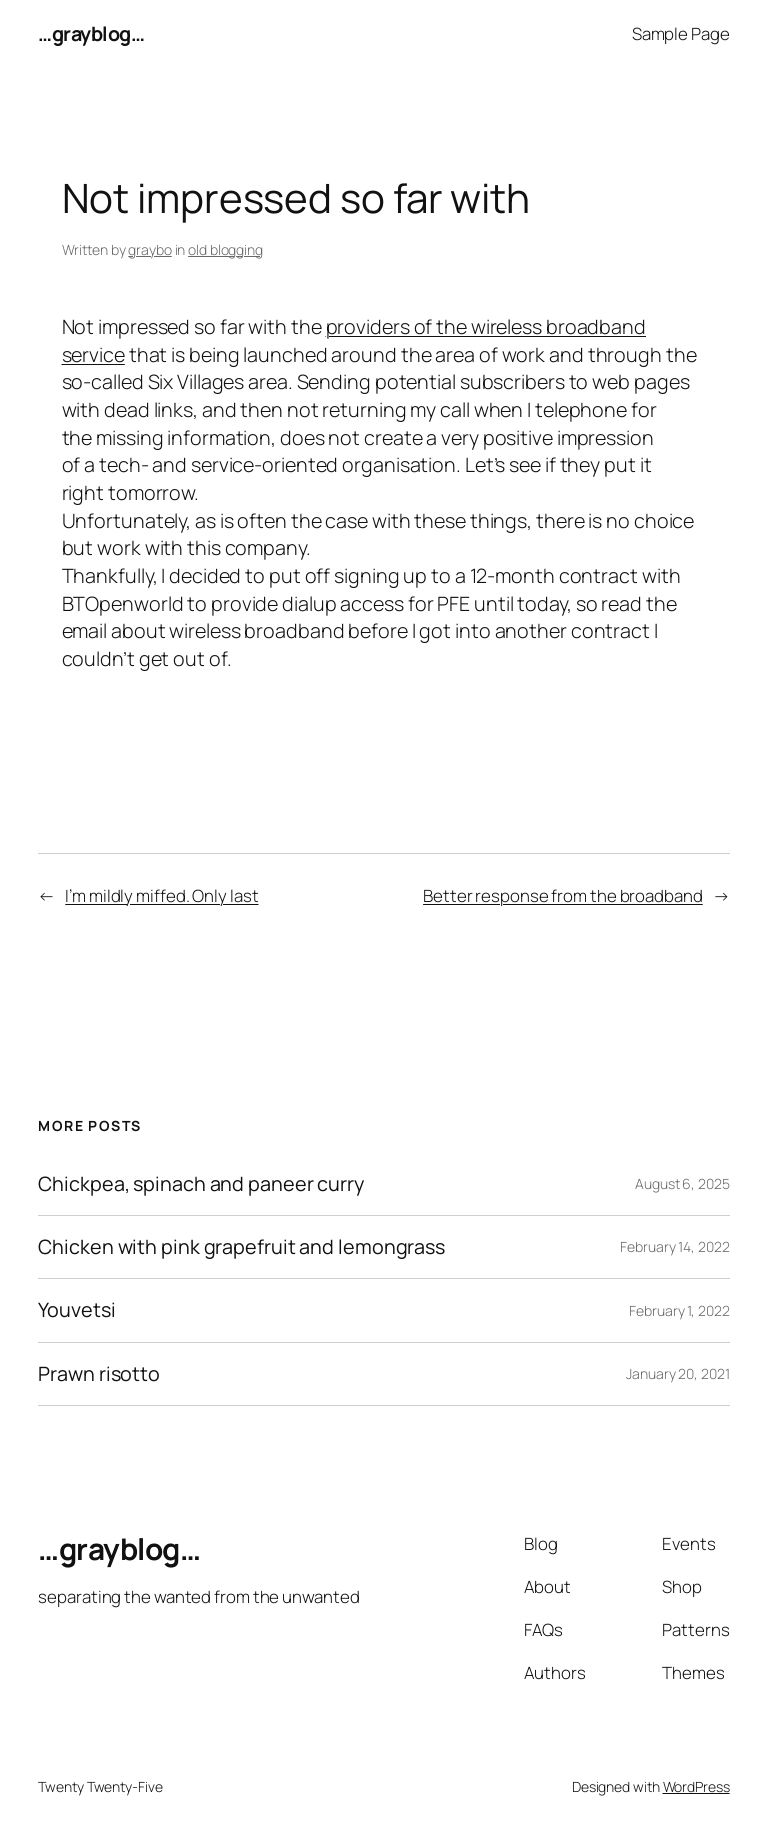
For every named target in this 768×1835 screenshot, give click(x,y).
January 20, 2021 (677, 1373)
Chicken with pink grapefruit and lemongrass (241, 1247)
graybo (149, 249)
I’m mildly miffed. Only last (161, 895)
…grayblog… (91, 33)
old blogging (225, 249)
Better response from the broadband (563, 895)
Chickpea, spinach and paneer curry (201, 1184)
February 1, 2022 (679, 1310)
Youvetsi (76, 1310)
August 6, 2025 (682, 1183)
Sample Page (681, 33)
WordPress (696, 1786)
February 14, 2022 (674, 1246)
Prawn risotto (99, 1374)
